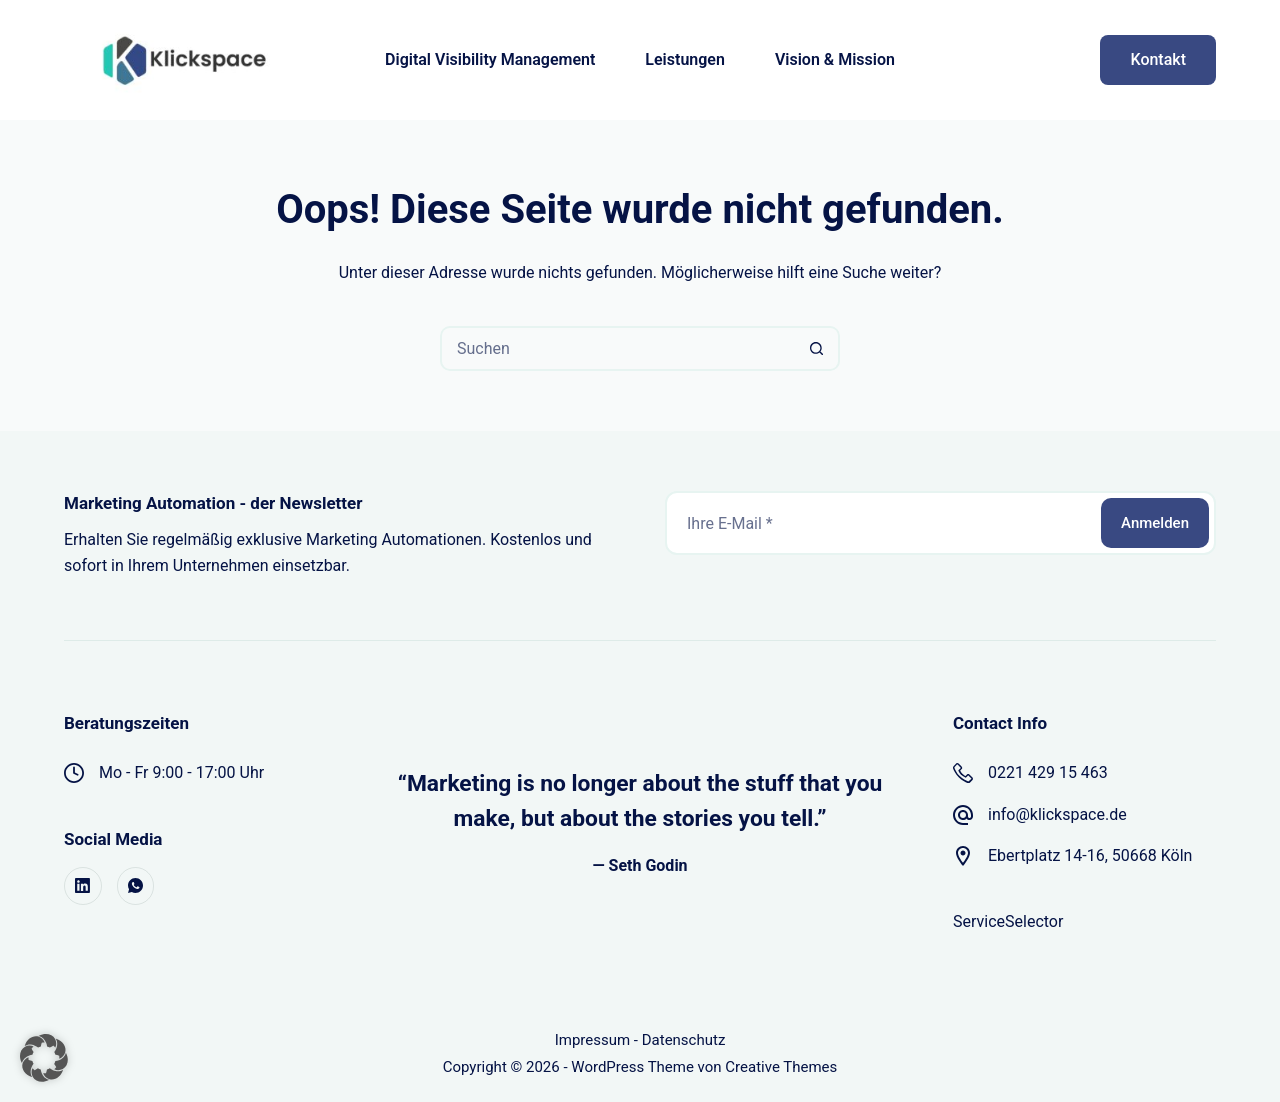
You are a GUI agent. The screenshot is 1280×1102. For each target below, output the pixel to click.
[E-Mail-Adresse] (881, 523)
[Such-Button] (817, 348)
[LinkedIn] (83, 886)
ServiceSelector (1008, 921)
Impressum (592, 1040)
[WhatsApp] (136, 886)
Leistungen (685, 59)
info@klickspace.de (1057, 814)
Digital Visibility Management (490, 59)
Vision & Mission (835, 59)
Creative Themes (781, 1067)
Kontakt (1158, 59)
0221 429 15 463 (1048, 772)
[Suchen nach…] (617, 348)
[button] (44, 1058)
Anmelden (1155, 523)
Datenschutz (684, 1040)
